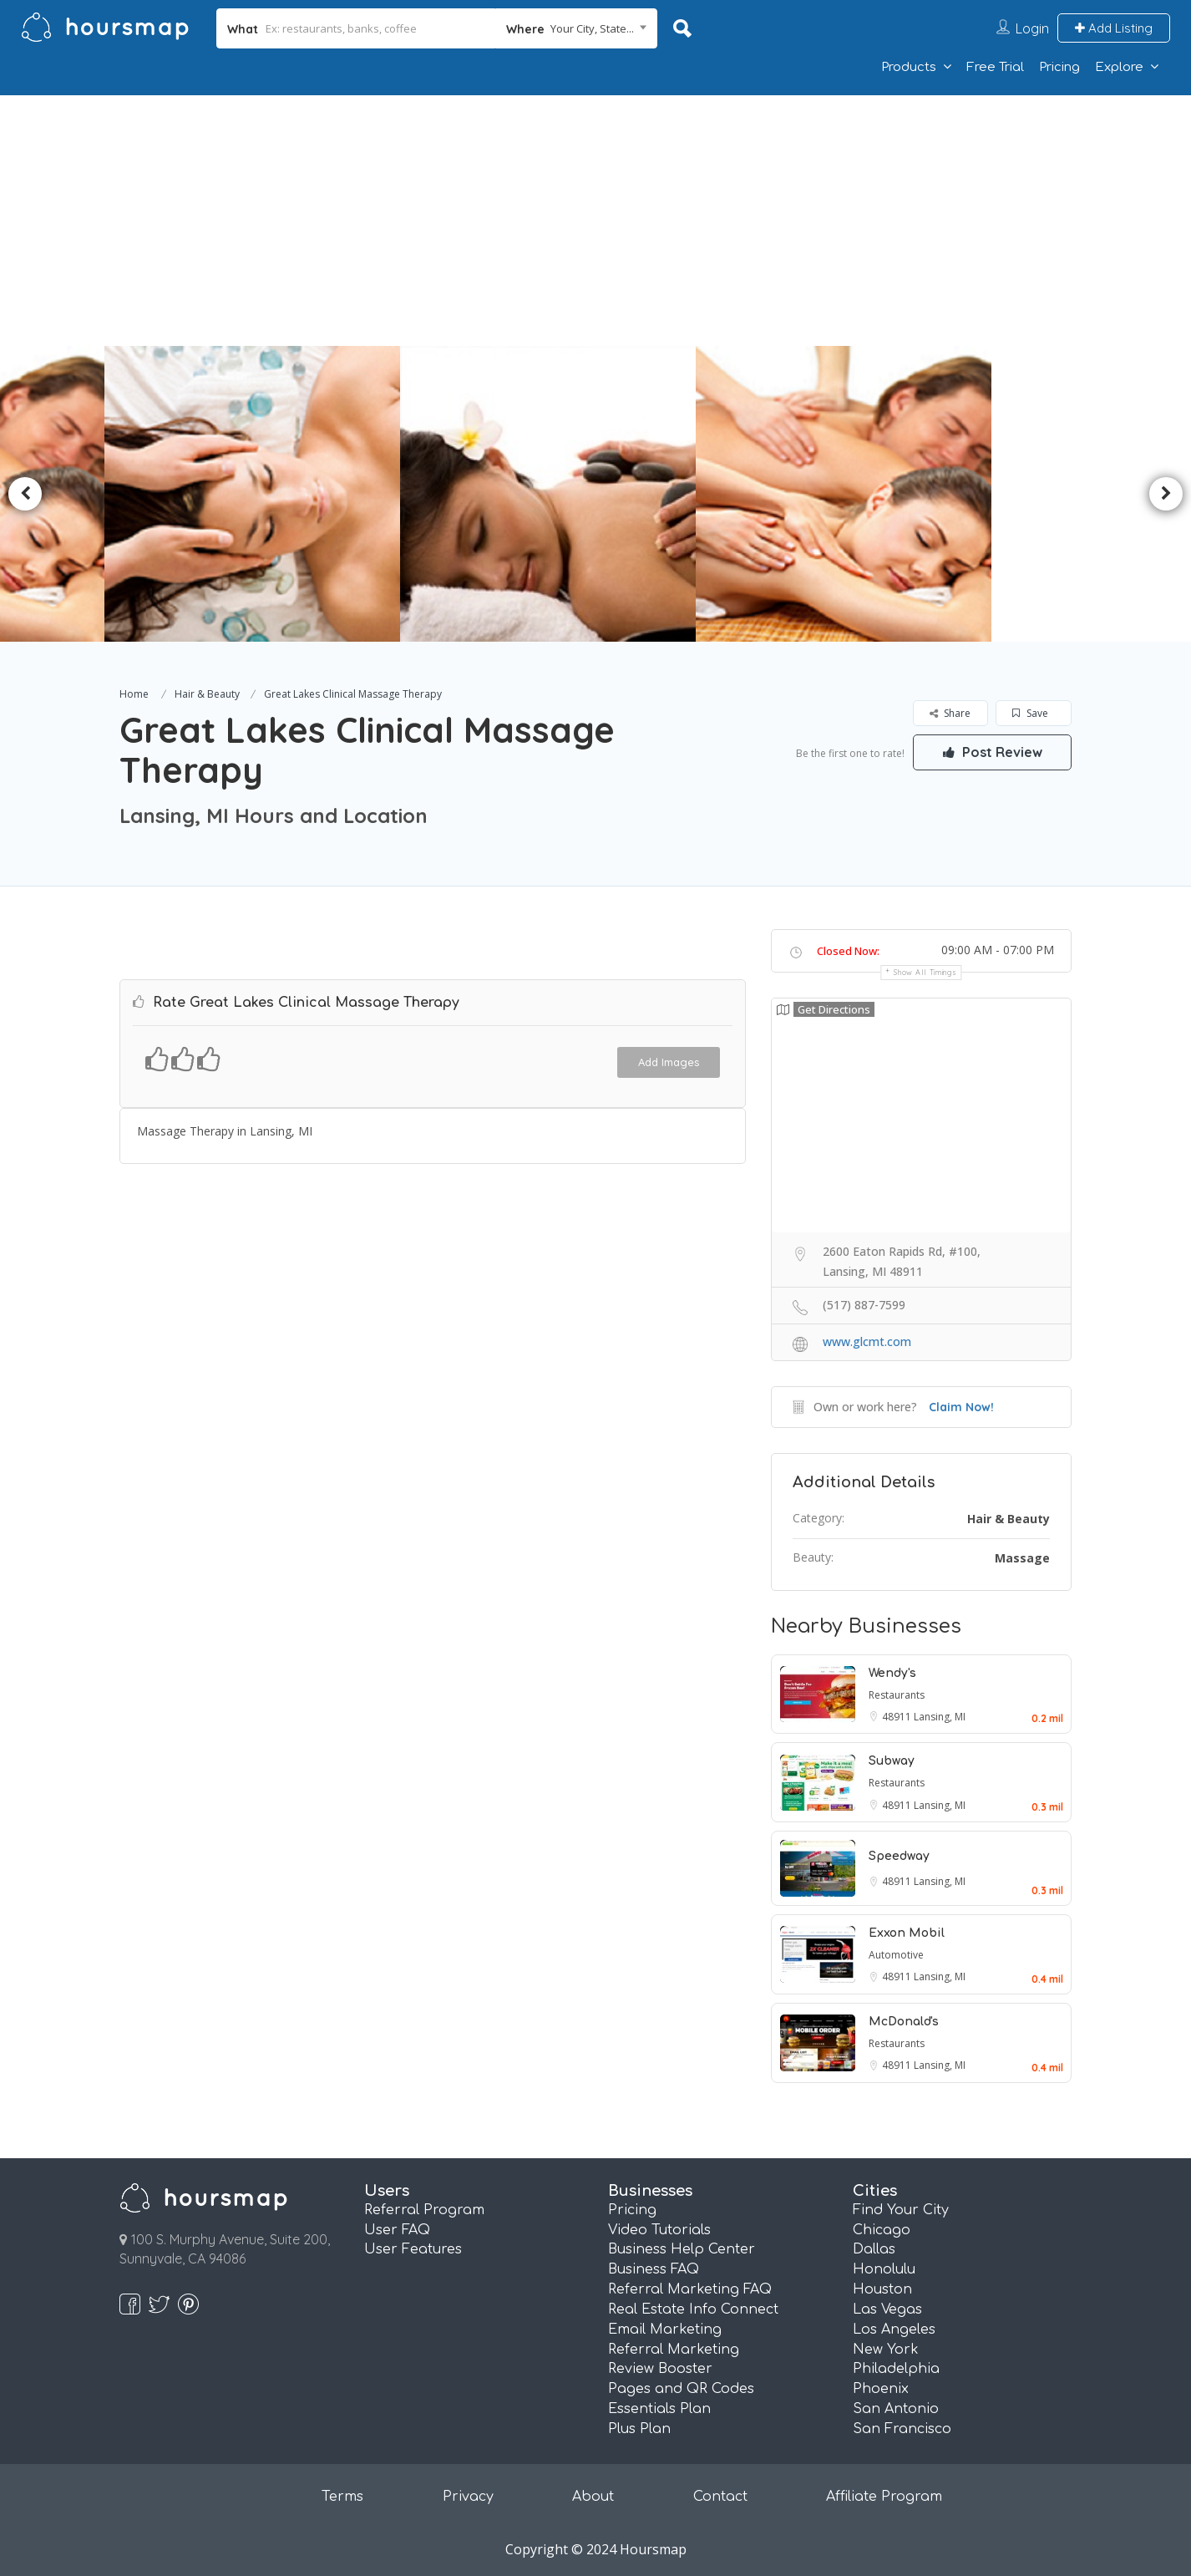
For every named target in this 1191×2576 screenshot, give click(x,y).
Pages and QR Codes (681, 2388)
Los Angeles (894, 2329)
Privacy (468, 2496)
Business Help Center (681, 2249)
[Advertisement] (595, 221)
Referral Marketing (673, 2349)
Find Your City (901, 2210)
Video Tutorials (659, 2230)
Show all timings (925, 972)
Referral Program (424, 2210)
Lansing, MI (939, 1717)
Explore (1119, 67)
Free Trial (995, 67)
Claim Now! (961, 1407)
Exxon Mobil (907, 1933)
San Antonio (896, 2408)
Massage (1022, 1558)
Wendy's (892, 1673)
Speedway (899, 1856)
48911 (898, 1717)
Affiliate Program (884, 2496)
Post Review (992, 752)
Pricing (1059, 67)
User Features (413, 2249)
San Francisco (902, 2428)
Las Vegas (887, 2309)
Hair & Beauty (207, 694)
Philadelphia (896, 2368)
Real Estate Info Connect (693, 2309)
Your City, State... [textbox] (592, 28)
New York (886, 2349)
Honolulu (884, 2269)
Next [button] (1166, 494)
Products (908, 67)
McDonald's (904, 2021)
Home (134, 694)
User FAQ (397, 2230)
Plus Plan (639, 2428)
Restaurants (897, 1695)
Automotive (896, 1955)
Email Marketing (665, 2329)
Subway (892, 1761)
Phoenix (881, 2388)
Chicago (881, 2230)
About (593, 2496)
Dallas (874, 2249)
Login (1032, 28)
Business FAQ (653, 2269)
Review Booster (660, 2368)
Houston (882, 2289)
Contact (720, 2496)
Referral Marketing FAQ (690, 2289)
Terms (342, 2496)
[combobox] (576, 28)
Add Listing (1114, 28)
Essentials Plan (659, 2408)
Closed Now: (848, 950)
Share (950, 713)
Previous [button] (25, 494)
